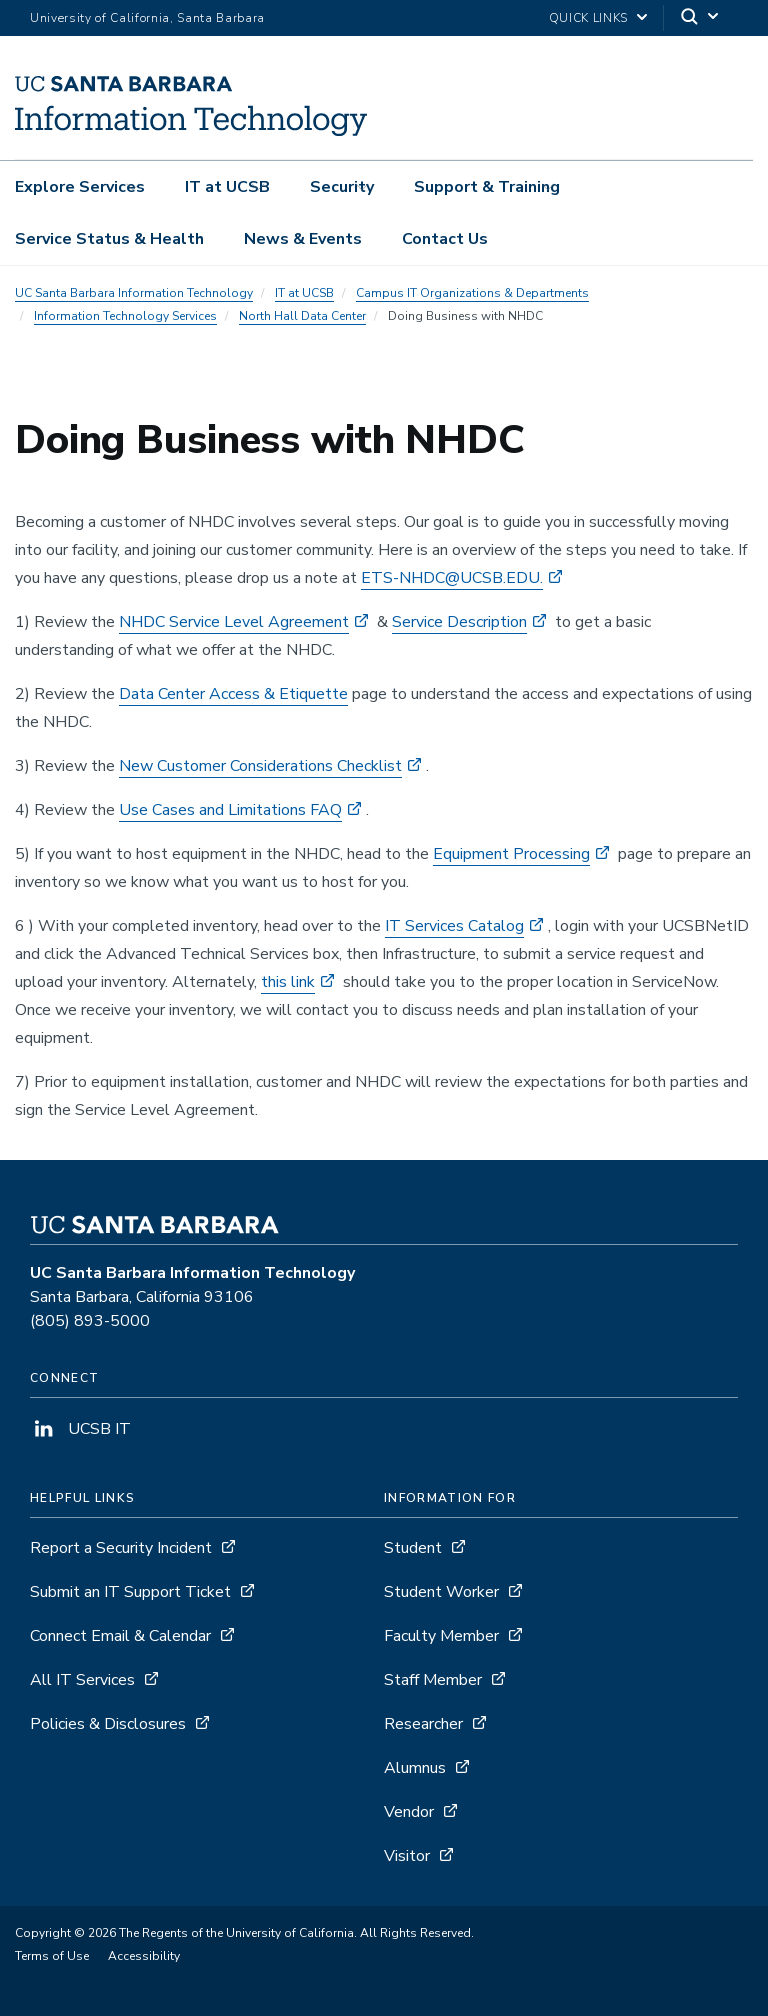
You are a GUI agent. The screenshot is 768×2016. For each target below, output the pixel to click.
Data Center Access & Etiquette (233, 694)
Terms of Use (52, 1956)
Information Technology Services (125, 316)
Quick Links (588, 18)
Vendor (409, 1812)
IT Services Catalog (454, 926)
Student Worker (441, 1592)
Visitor (407, 1856)
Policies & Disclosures (108, 1724)
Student (413, 1548)
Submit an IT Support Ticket (130, 1592)
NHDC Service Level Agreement (234, 622)
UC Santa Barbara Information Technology (134, 293)
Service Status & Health (109, 239)
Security (342, 187)
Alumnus (415, 1768)
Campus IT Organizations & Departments (472, 293)
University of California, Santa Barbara (147, 18)
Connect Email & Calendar (120, 1636)
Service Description (459, 622)
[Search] (701, 18)
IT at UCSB (227, 187)
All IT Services (82, 1680)
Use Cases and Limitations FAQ (230, 810)
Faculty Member (441, 1636)
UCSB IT (80, 1429)
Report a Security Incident (121, 1548)
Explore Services (80, 187)
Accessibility (144, 1956)
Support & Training (487, 187)
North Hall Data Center (302, 316)
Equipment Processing (511, 854)
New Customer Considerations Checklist (260, 766)
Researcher (423, 1724)
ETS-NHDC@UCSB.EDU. (452, 578)
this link (288, 982)
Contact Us (445, 239)
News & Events (303, 239)
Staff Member (433, 1680)
